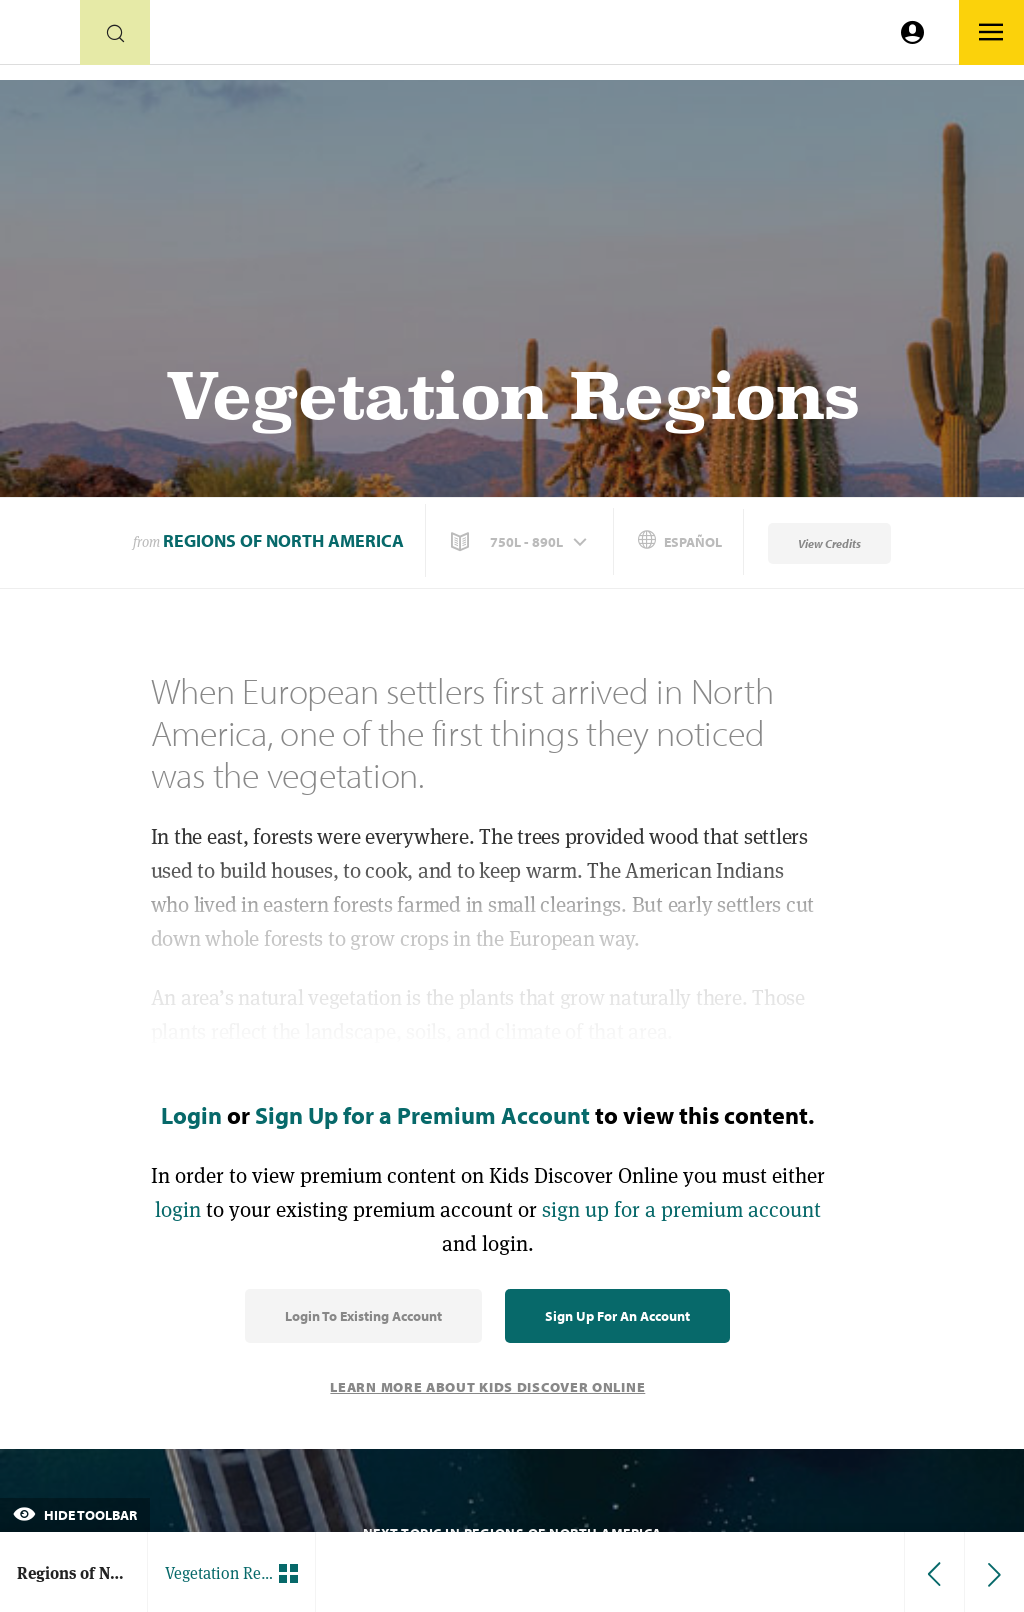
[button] (521, 542)
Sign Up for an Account (617, 1316)
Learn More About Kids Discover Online (487, 1387)
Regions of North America (283, 540)
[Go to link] (40, 37)
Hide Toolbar (75, 1515)
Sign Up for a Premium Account (422, 1115)
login (178, 1209)
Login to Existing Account (363, 1316)
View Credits (829, 543)
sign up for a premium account (681, 1209)
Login (191, 1115)
